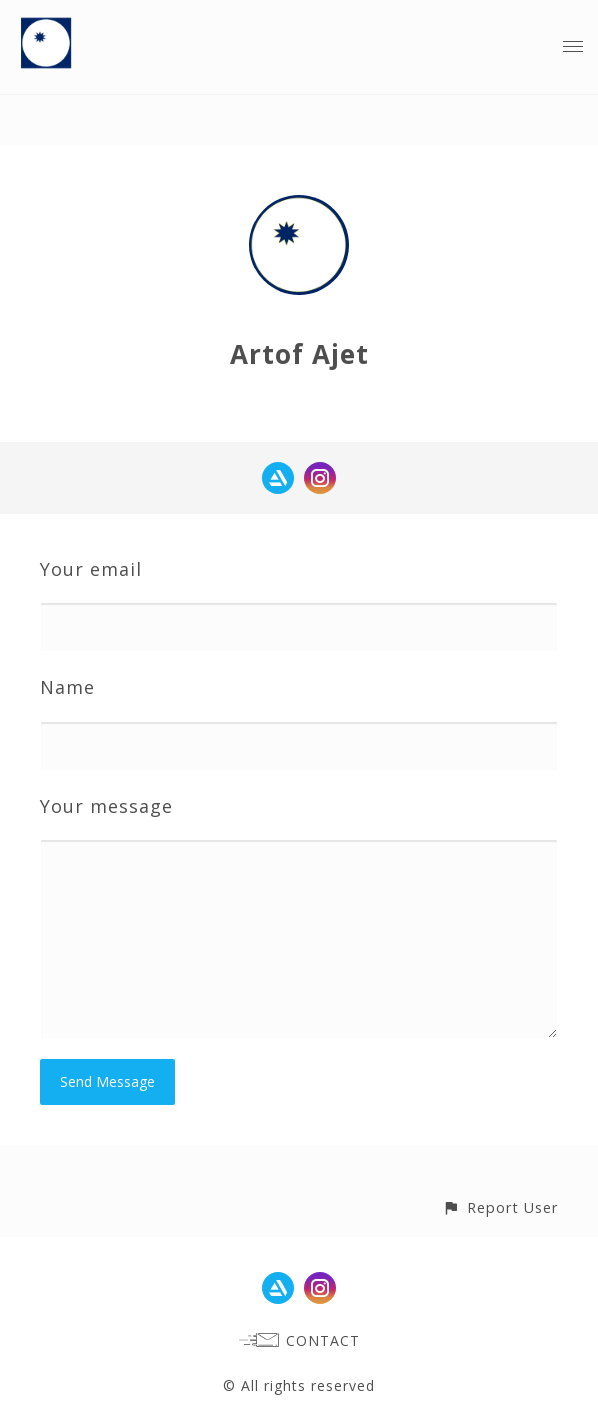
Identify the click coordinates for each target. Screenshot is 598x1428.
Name (67, 687)
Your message (106, 806)
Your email (91, 569)
